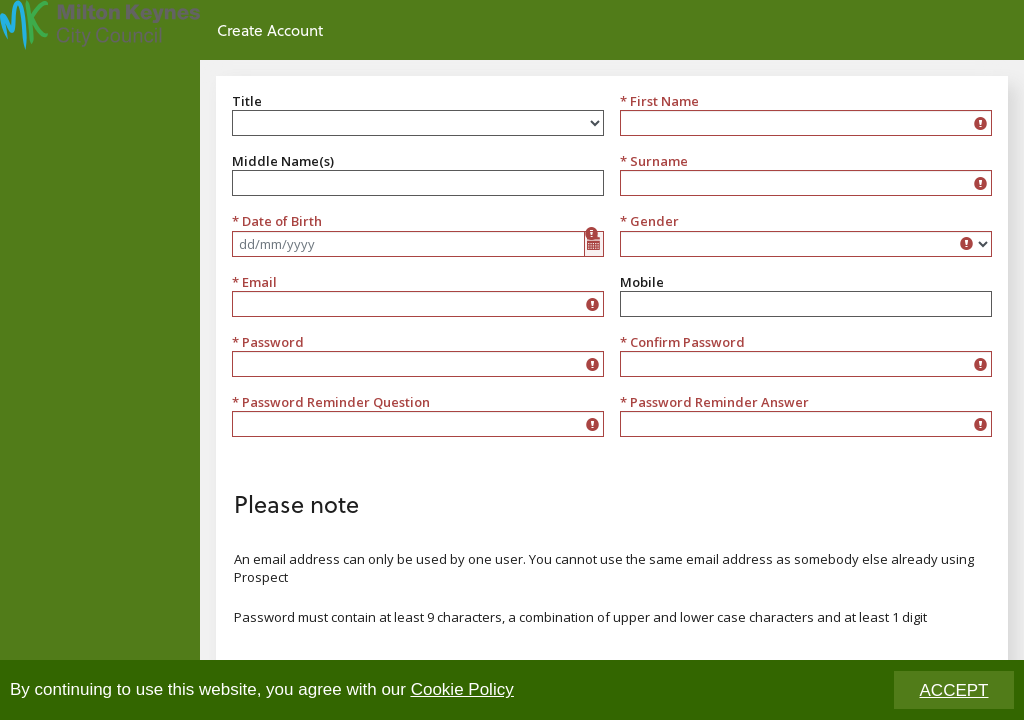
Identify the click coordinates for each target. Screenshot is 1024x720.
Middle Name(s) (283, 161)
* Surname (654, 161)
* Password (268, 342)
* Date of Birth (277, 221)
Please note (296, 503)
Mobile (642, 282)
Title (247, 101)
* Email (254, 282)
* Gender (649, 221)
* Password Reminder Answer (714, 402)
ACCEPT (954, 691)
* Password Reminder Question (331, 402)
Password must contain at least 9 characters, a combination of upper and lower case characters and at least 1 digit (580, 617)
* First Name (659, 101)
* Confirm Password (682, 342)
